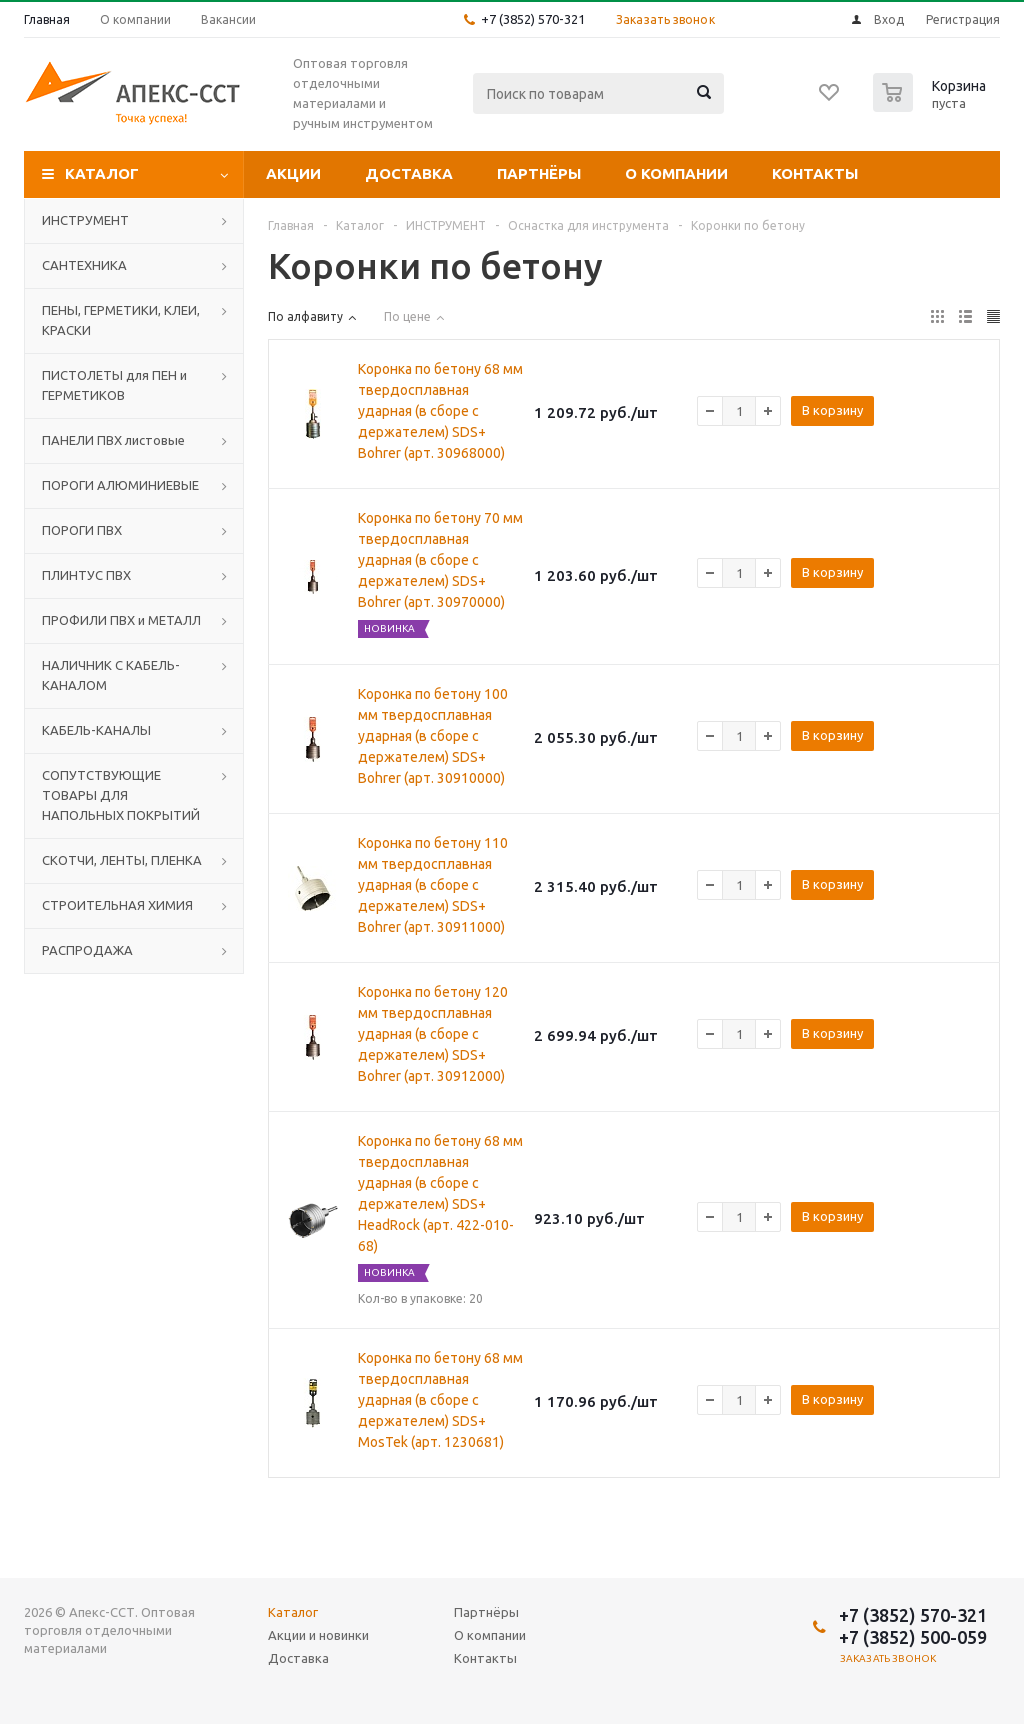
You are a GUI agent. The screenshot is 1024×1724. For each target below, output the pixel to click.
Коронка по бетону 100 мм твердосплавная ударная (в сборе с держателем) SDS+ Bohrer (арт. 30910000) (433, 736)
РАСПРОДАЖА (87, 950)
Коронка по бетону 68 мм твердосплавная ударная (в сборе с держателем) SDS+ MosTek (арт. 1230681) (440, 1400)
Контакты (815, 173)
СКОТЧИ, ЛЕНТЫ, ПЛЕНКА (122, 860)
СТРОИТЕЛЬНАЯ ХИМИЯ (117, 905)
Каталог (102, 173)
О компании (676, 173)
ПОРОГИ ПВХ (82, 530)
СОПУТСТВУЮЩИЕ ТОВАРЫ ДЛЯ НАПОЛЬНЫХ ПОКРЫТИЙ (121, 795)
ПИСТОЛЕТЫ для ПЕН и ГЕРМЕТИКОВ (114, 385)
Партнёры (539, 173)
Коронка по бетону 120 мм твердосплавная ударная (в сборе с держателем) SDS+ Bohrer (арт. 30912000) (433, 1034)
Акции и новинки (318, 1635)
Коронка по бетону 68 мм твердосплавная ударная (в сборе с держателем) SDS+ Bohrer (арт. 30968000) (440, 411)
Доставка (409, 173)
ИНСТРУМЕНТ (85, 220)
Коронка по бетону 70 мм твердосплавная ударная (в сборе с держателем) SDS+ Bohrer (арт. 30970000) (440, 560)
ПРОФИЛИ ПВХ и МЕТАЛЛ (121, 620)
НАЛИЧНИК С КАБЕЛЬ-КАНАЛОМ (111, 675)
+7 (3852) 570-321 (533, 19)
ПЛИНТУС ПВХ (86, 575)
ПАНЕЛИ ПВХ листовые (113, 440)
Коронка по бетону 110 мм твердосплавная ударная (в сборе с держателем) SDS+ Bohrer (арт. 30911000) (433, 885)
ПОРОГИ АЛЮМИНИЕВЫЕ (120, 485)
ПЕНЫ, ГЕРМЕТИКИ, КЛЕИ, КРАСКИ (121, 320)
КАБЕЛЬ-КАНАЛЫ (96, 730)
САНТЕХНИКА (84, 265)
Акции (293, 173)
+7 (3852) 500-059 (913, 1637)
